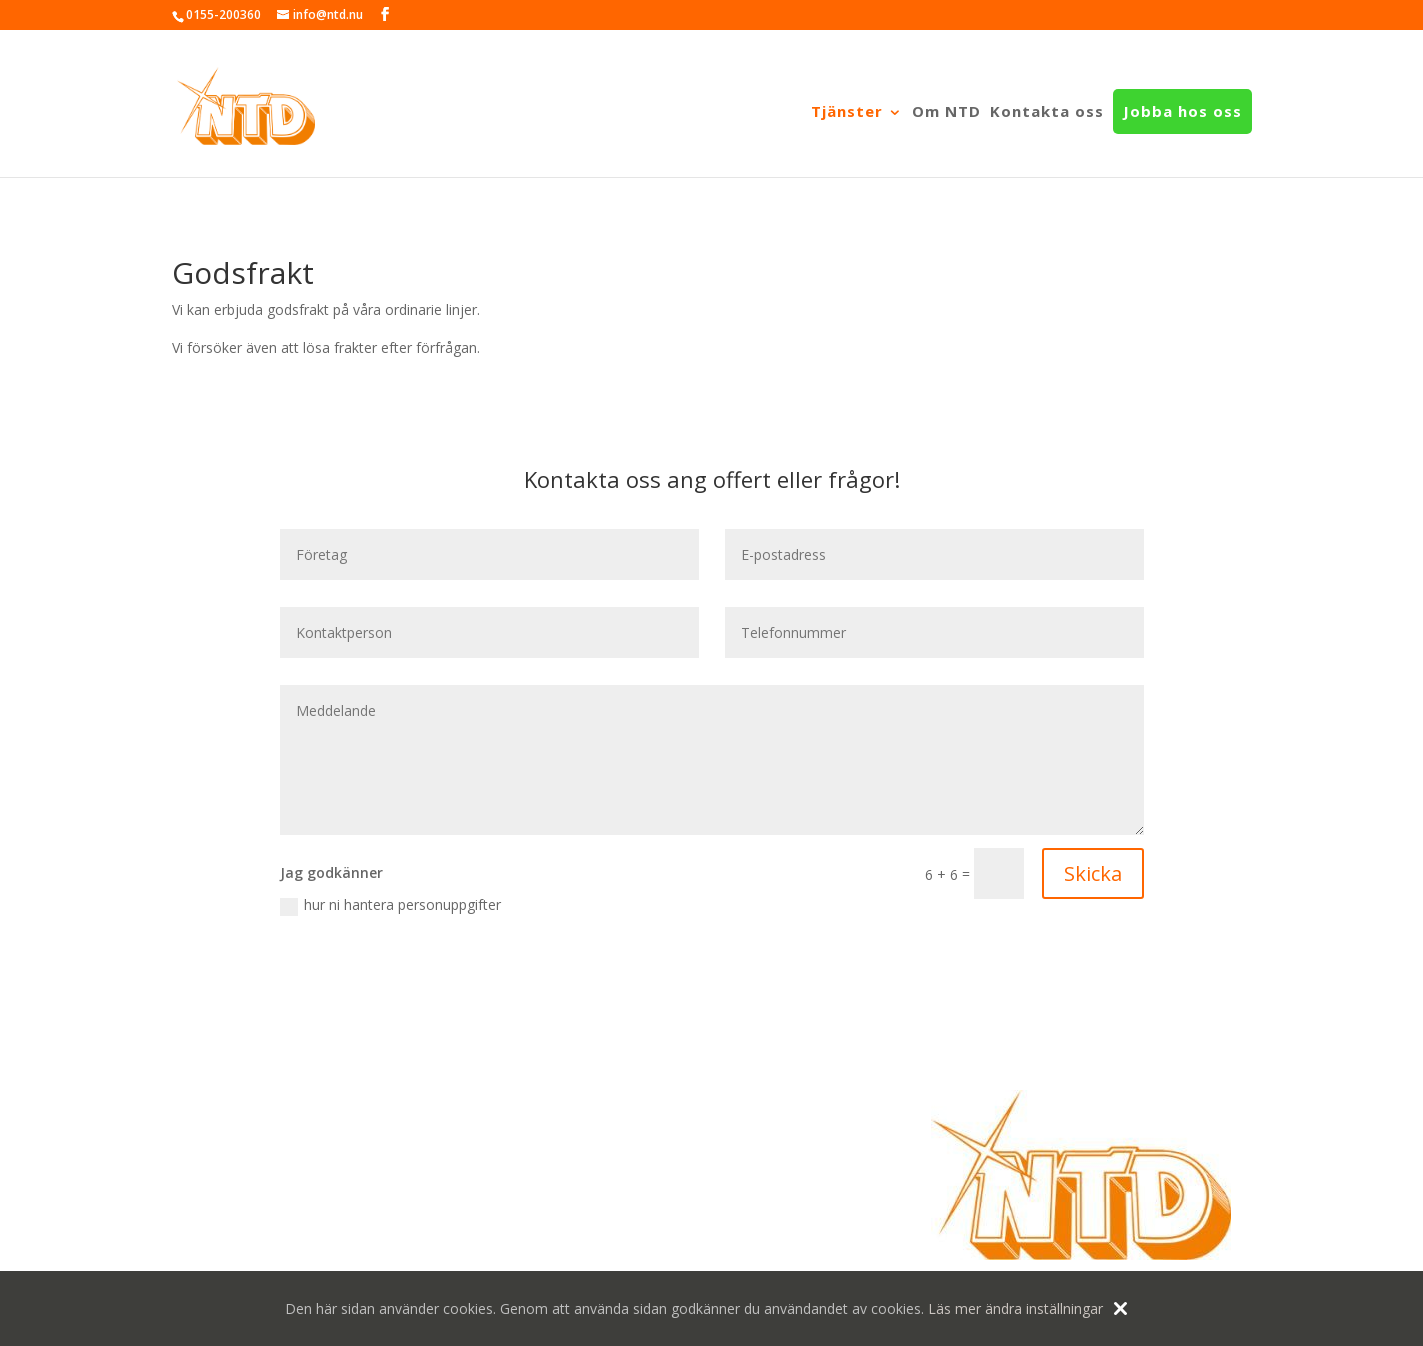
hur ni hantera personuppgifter (390, 905)
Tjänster (847, 112)
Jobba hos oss (1182, 112)
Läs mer (954, 1308)
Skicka (1093, 873)
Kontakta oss (1047, 112)
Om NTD (946, 112)
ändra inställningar (1044, 1308)
